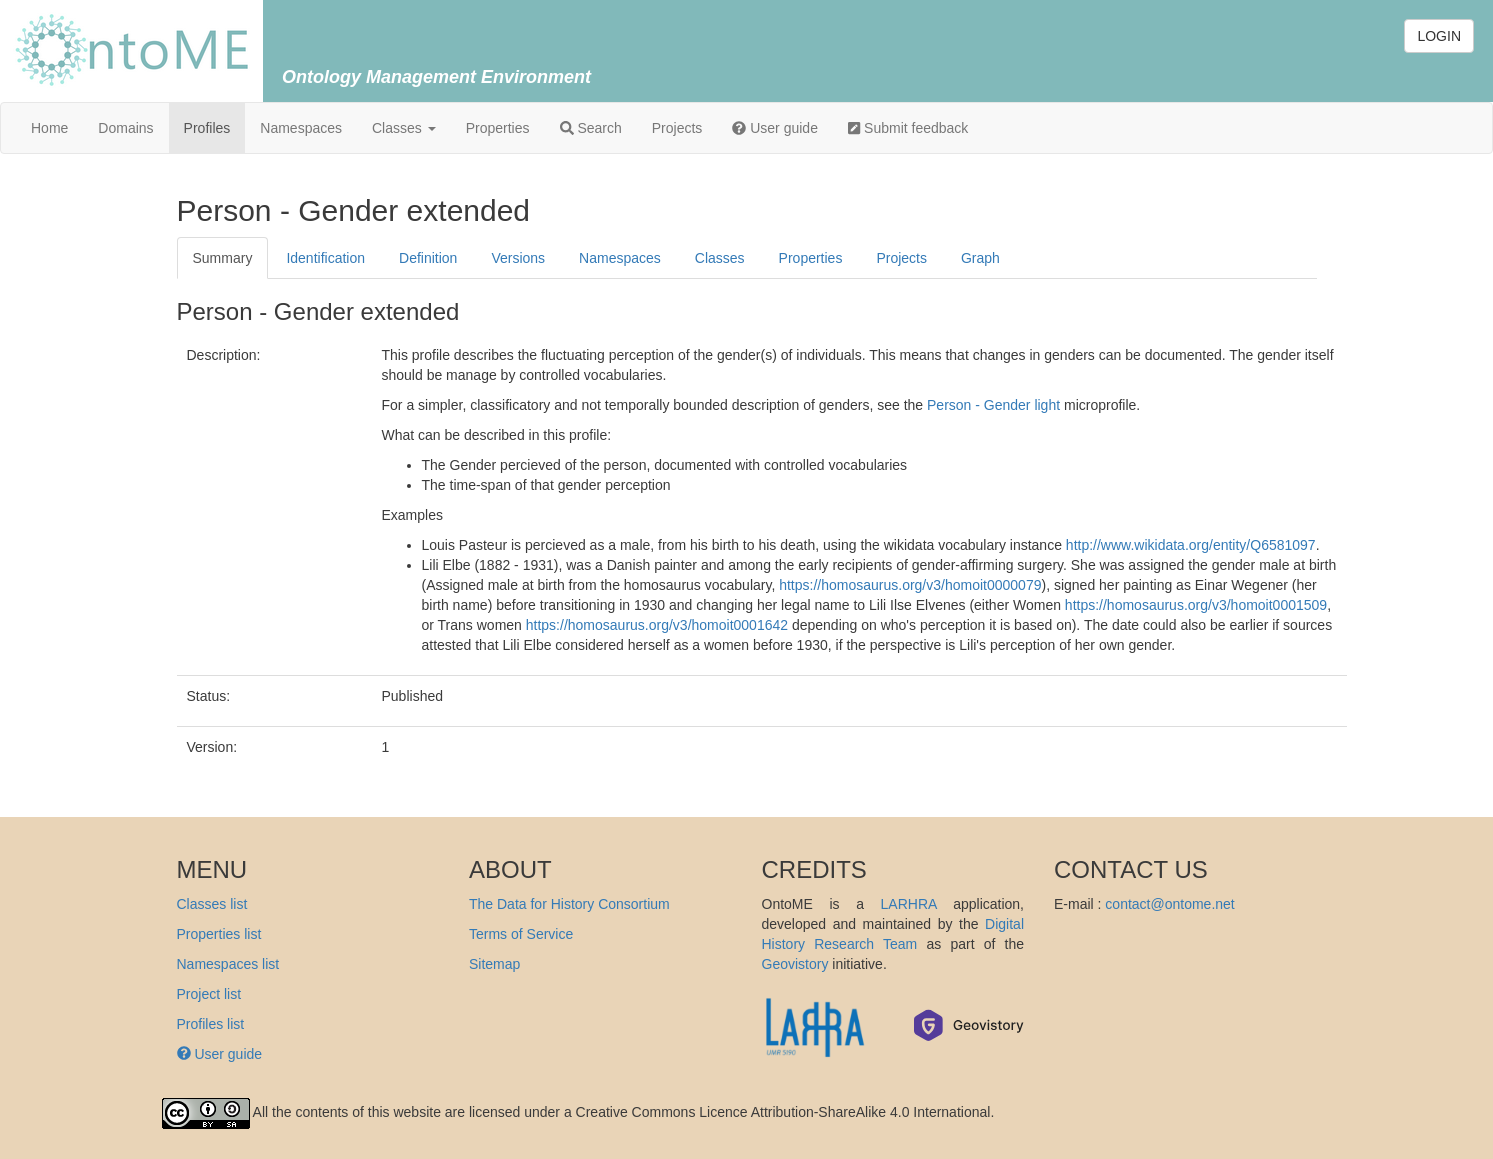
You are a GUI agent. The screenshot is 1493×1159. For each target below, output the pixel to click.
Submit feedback (908, 128)
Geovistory (795, 964)
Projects (677, 128)
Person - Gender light (993, 405)
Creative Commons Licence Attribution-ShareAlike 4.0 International (783, 1112)
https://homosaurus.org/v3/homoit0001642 (657, 625)
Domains (125, 128)
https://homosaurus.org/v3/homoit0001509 (1196, 605)
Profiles (207, 128)
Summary (223, 258)
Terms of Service (521, 934)
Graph (980, 258)
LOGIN (1439, 36)
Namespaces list (228, 964)
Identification (325, 258)
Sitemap (494, 964)
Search (591, 128)
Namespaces (301, 128)
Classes (404, 128)
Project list (209, 994)
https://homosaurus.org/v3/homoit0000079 (910, 585)
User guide (775, 128)
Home (49, 128)
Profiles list (211, 1024)
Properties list (219, 934)
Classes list (212, 904)
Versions (518, 258)
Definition (428, 258)
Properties (498, 128)
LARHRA (909, 904)
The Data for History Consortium (569, 904)
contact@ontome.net (1169, 904)
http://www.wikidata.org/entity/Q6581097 (1191, 545)
